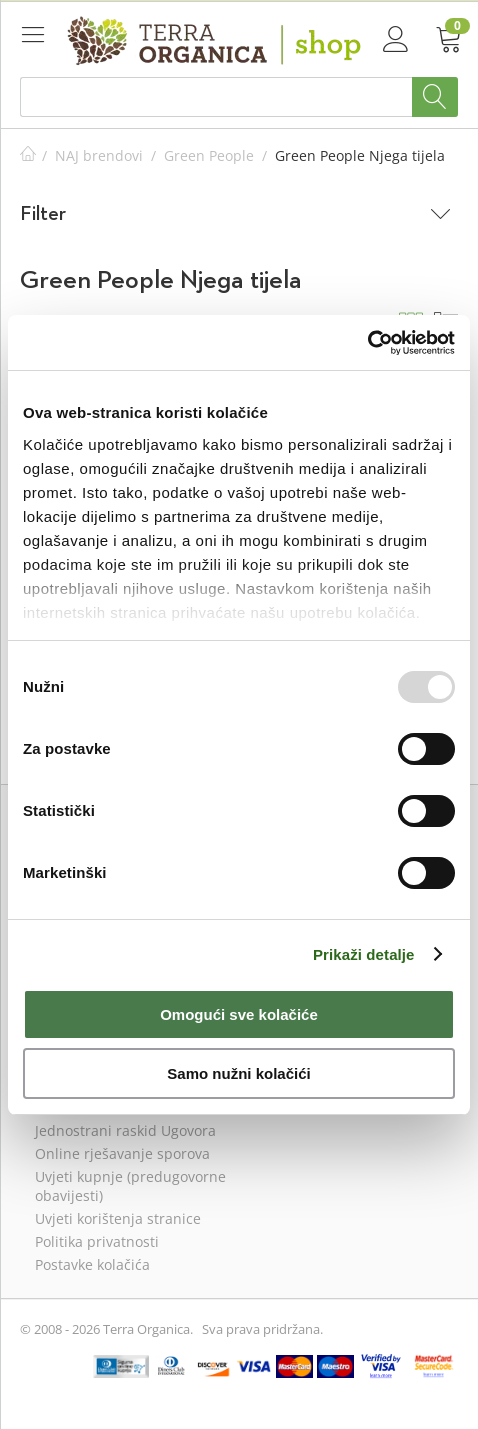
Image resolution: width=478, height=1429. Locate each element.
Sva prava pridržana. (262, 1329)
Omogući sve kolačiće (239, 1014)
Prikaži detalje (364, 954)
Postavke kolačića (92, 1264)
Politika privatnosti (97, 1241)
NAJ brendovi (99, 155)
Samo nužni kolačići (238, 1073)
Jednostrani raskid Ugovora (125, 1130)
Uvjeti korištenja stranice (118, 1218)
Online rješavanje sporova (122, 1153)
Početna (28, 155)
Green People (209, 155)
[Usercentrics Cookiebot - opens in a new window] (367, 343)
